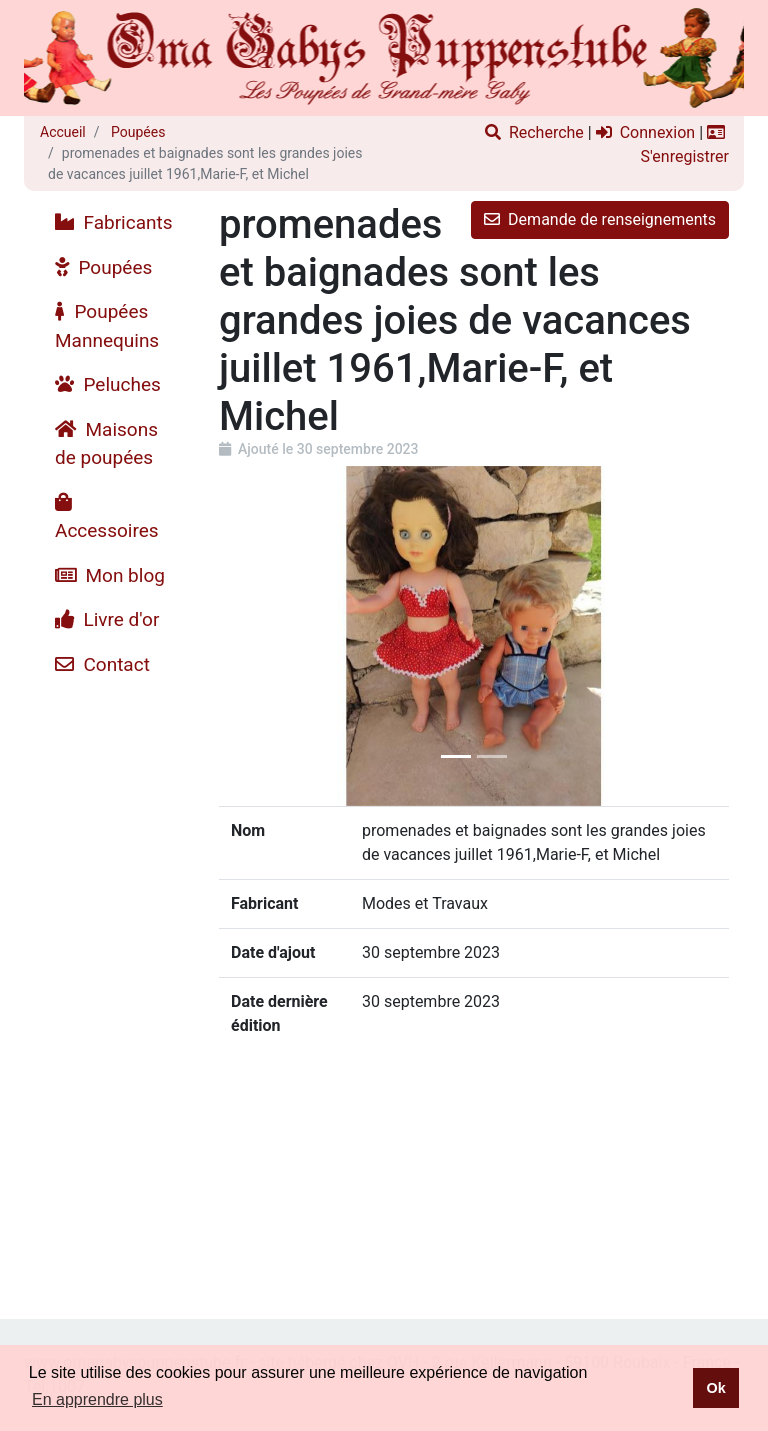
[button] (257, 636)
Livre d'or (107, 619)
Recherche (534, 132)
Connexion (645, 132)
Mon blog (110, 575)
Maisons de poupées (106, 444)
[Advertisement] (114, 987)
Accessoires (107, 517)
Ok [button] (715, 1388)
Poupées (137, 132)
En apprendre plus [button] (97, 1399)
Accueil (63, 132)
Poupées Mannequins (107, 326)
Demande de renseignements (600, 219)
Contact (102, 664)
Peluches (108, 384)
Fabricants (114, 222)
